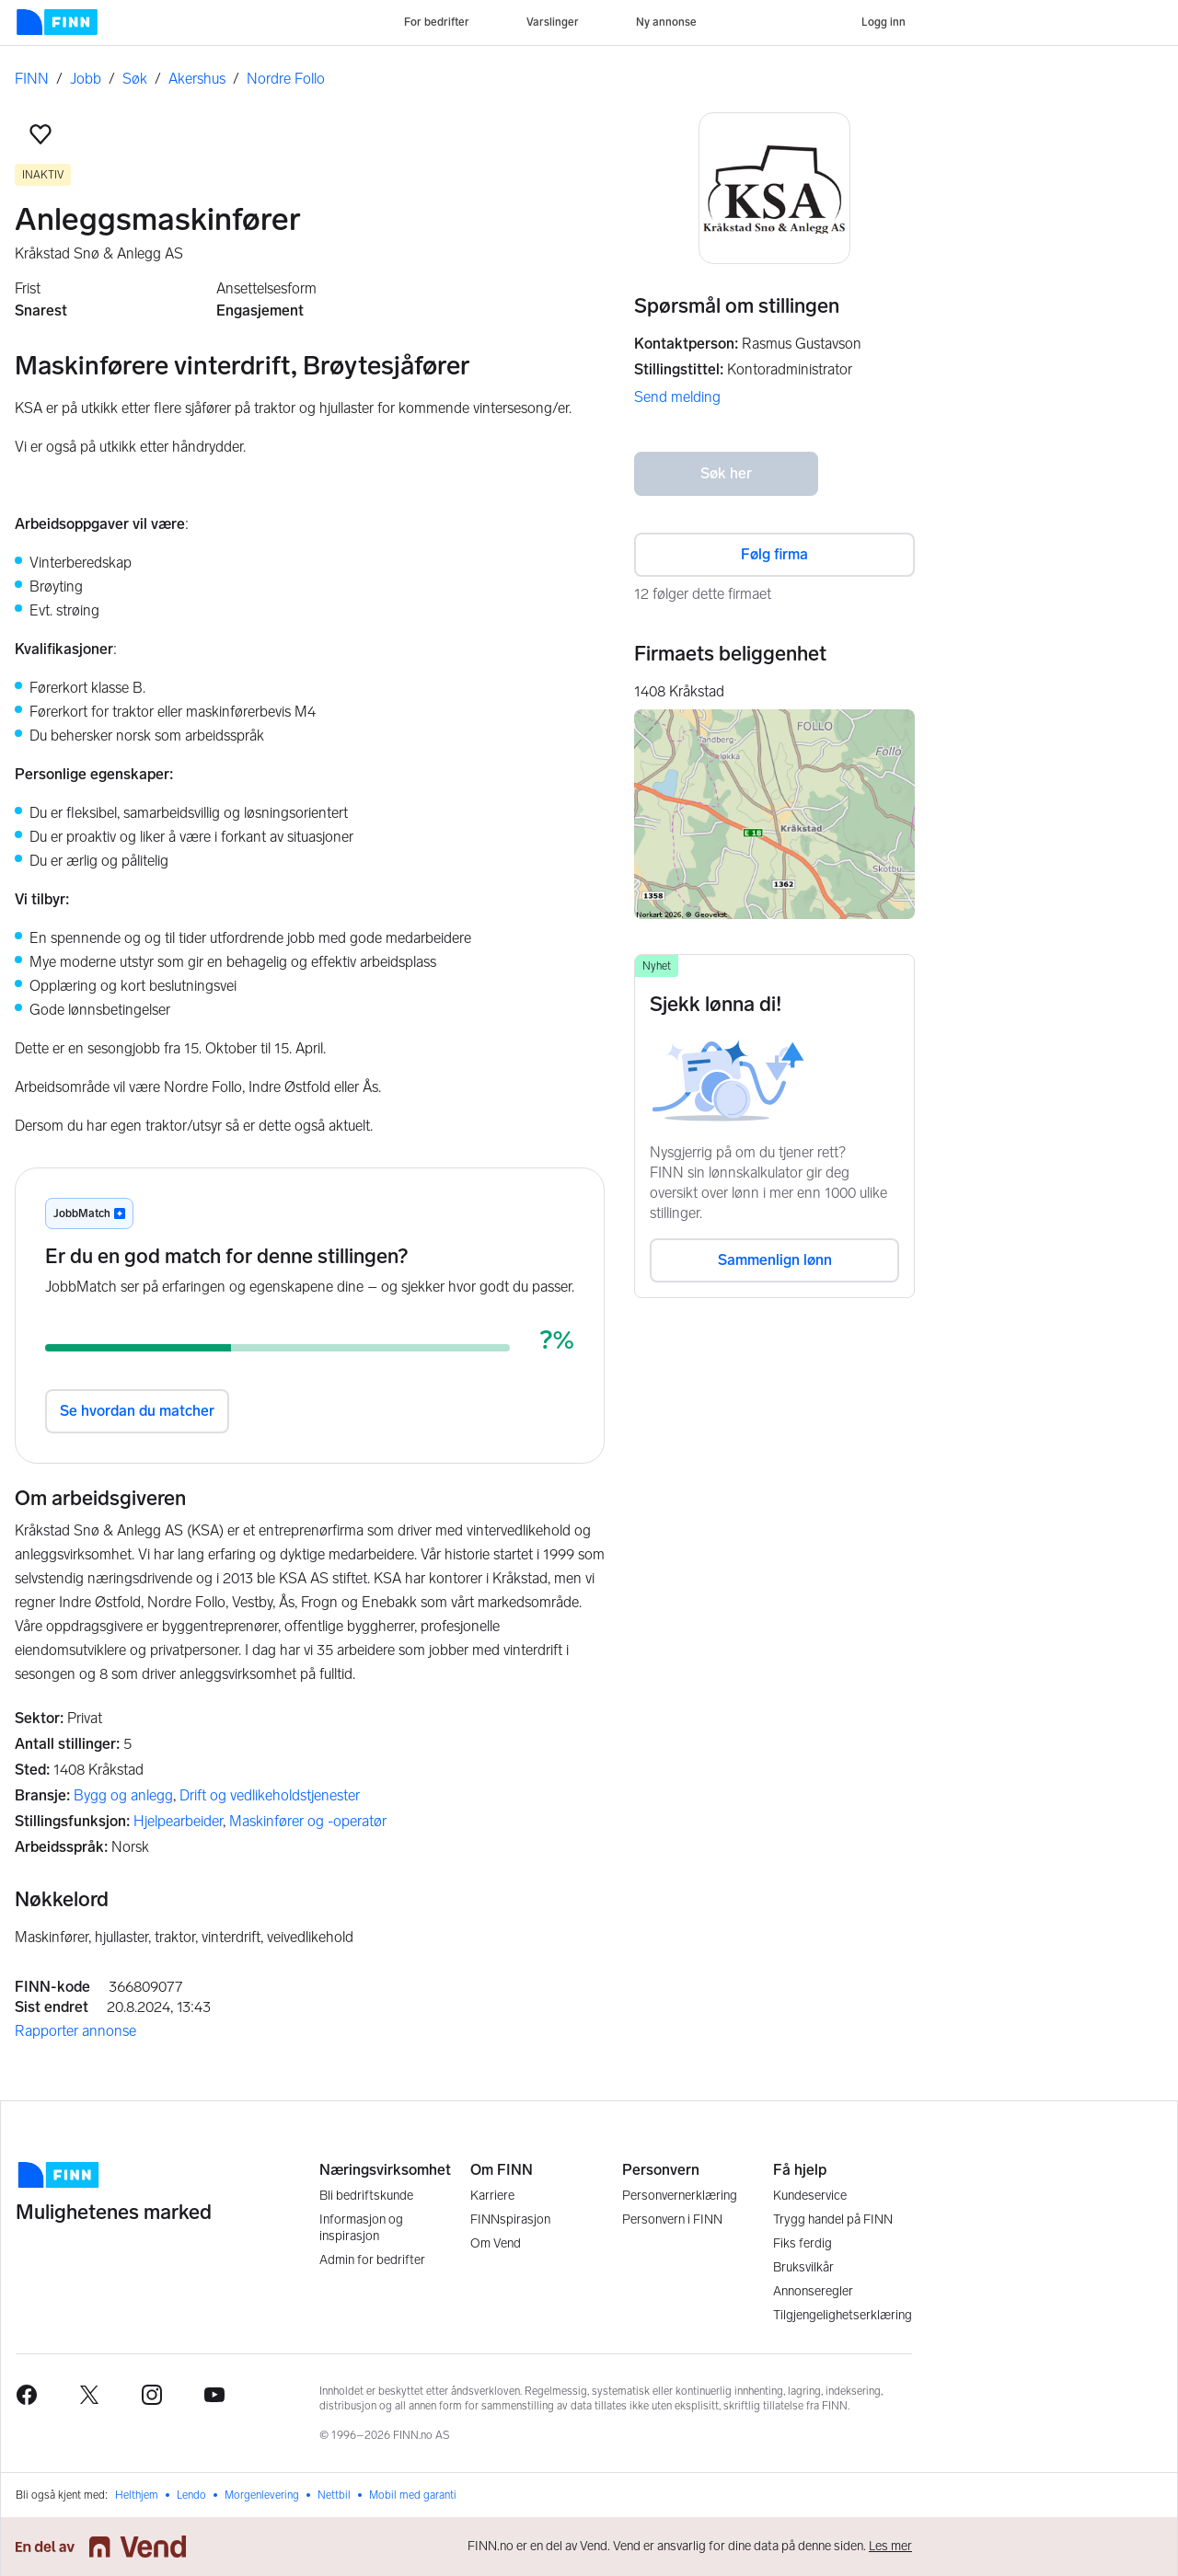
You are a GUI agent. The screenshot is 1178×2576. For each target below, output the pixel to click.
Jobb (85, 78)
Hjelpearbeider (178, 1821)
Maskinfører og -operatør (308, 1821)
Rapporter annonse (75, 2031)
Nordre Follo (286, 78)
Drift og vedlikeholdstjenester (269, 1795)
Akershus (196, 78)
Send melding (677, 397)
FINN (32, 78)
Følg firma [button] (774, 554)
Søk (134, 78)
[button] (40, 134)
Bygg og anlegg (123, 1795)
